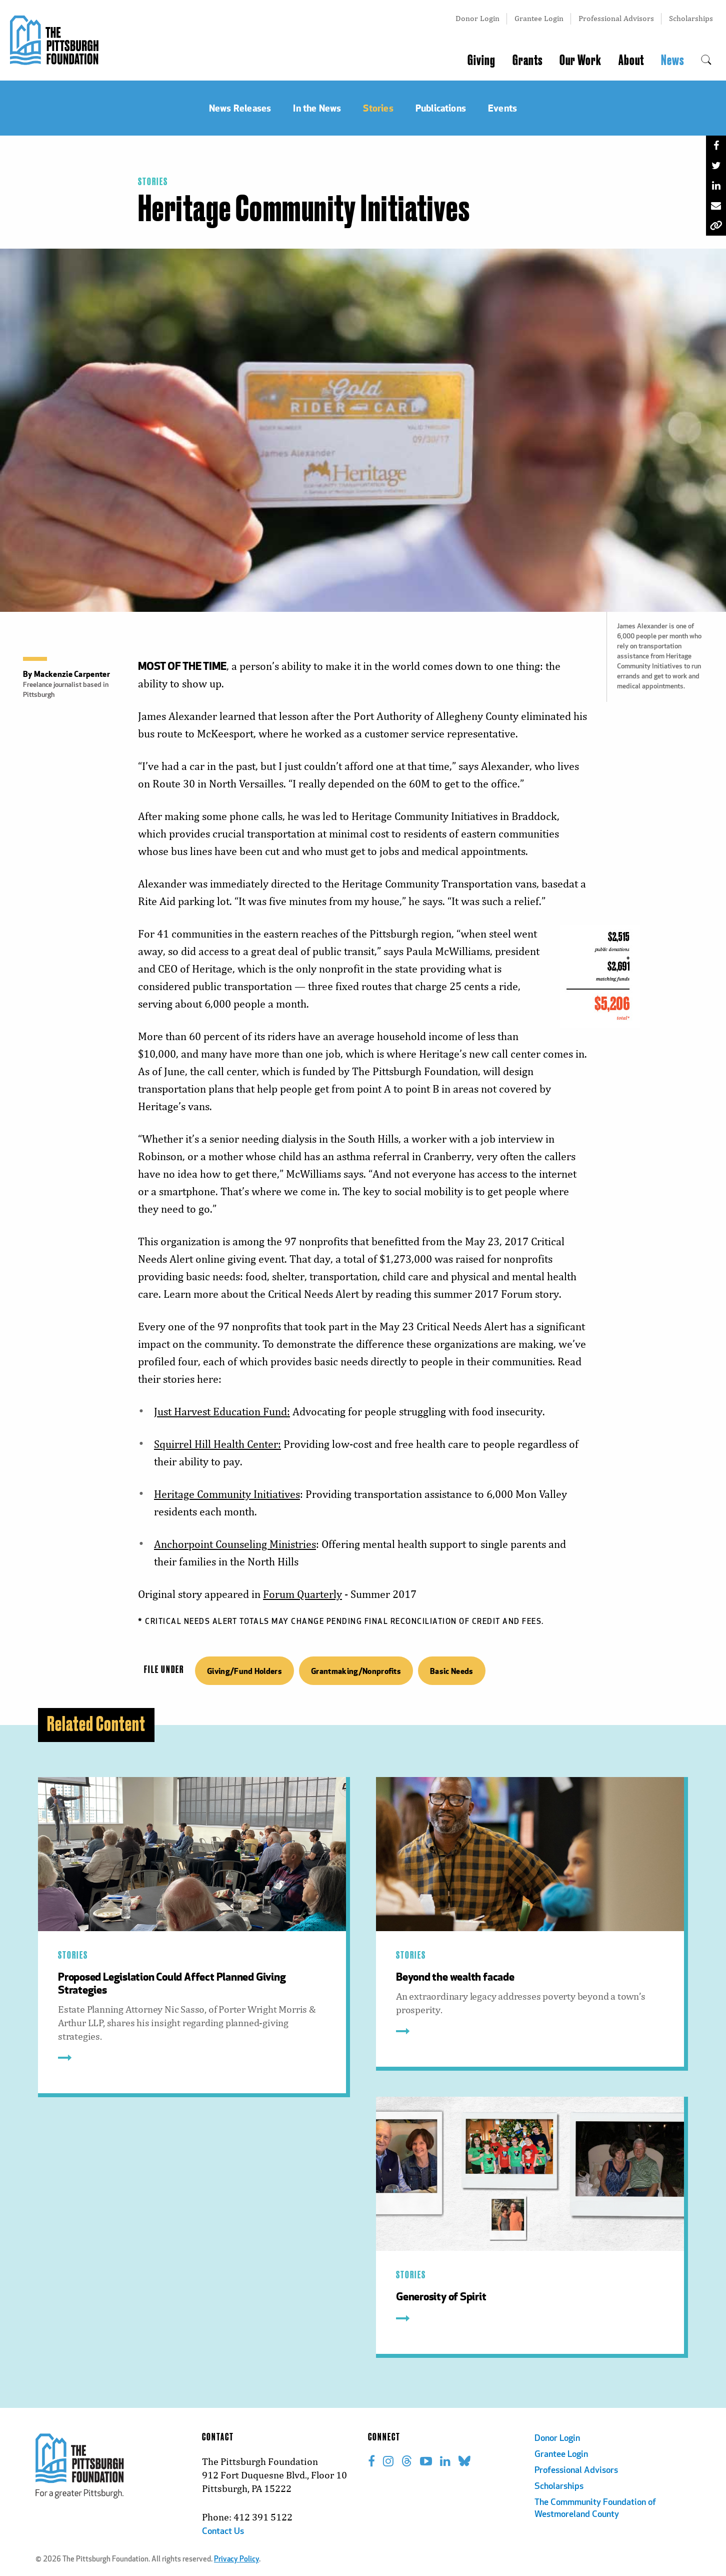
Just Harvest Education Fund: (222, 1411)
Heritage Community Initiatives (227, 1494)
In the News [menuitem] (317, 108)
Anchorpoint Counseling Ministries (235, 1544)
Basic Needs (452, 1670)
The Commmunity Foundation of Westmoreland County (595, 2508)
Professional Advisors (616, 18)
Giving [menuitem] (482, 61)
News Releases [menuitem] (240, 108)
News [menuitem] (672, 61)
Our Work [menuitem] (581, 61)
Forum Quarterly (302, 1594)
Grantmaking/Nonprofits (356, 1670)
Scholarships (691, 18)
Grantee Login (539, 18)
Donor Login (478, 18)
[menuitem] (706, 61)
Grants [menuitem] (527, 61)
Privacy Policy (236, 2559)
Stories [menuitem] (378, 108)
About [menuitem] (631, 61)
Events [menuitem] (502, 108)
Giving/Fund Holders (244, 1670)
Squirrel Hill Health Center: (217, 1444)
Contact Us (223, 2531)
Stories (153, 182)
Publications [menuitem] (441, 108)
